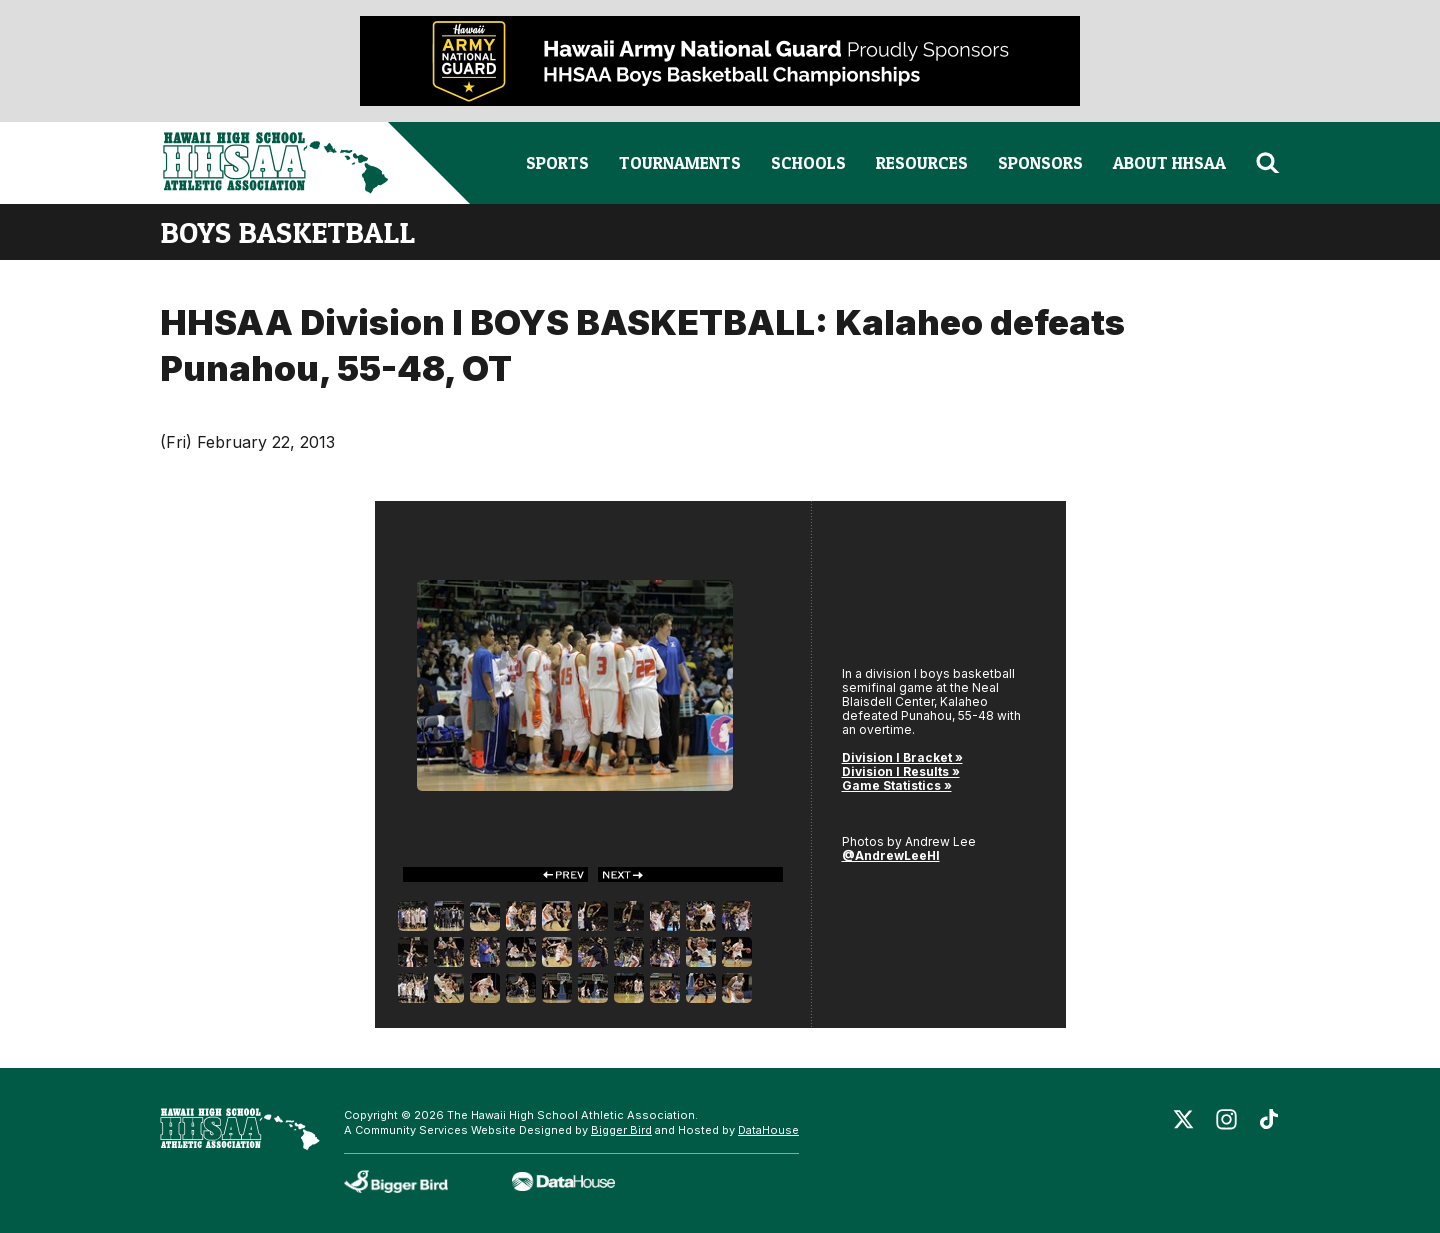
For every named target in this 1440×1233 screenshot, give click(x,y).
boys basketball (287, 232)
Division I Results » (901, 771)
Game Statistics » (897, 785)
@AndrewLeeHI (891, 855)
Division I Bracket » (902, 757)
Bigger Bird (621, 1130)
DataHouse (768, 1130)
